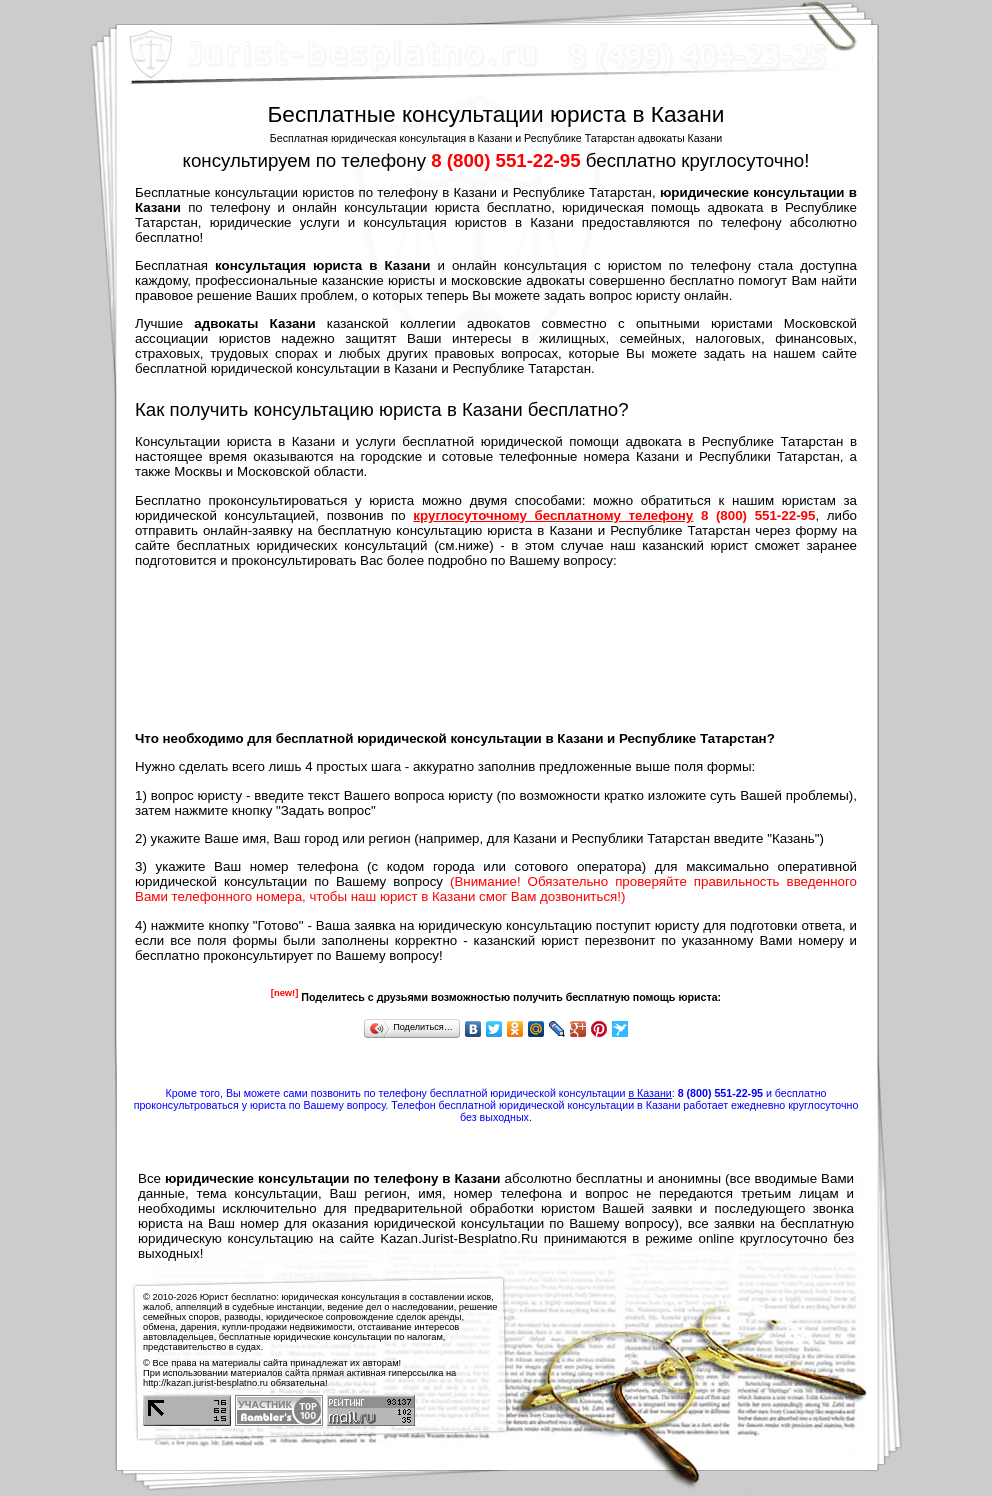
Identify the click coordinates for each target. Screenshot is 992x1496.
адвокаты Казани (254, 323)
